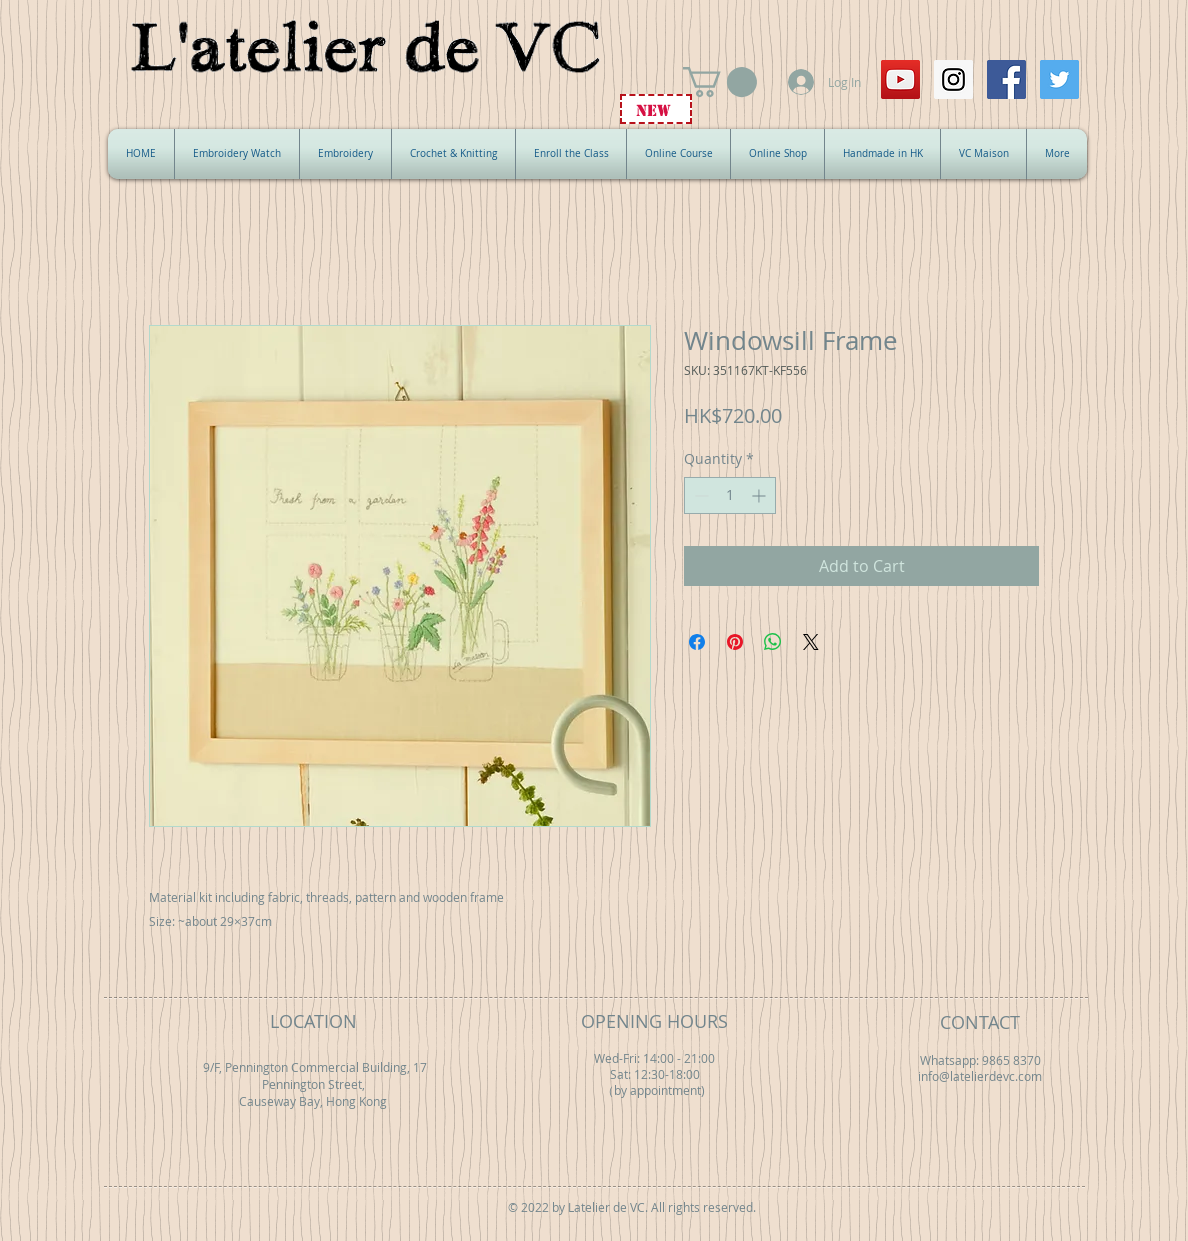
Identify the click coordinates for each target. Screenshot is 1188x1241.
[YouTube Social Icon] (900, 79)
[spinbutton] (730, 495)
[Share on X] (811, 642)
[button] (720, 82)
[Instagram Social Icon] (953, 79)
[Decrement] (699, 495)
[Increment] (760, 495)
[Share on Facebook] (697, 642)
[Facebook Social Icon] (1006, 79)
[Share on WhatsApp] (773, 642)
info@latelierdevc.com (980, 1076)
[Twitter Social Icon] (1059, 79)
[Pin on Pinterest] (735, 642)
